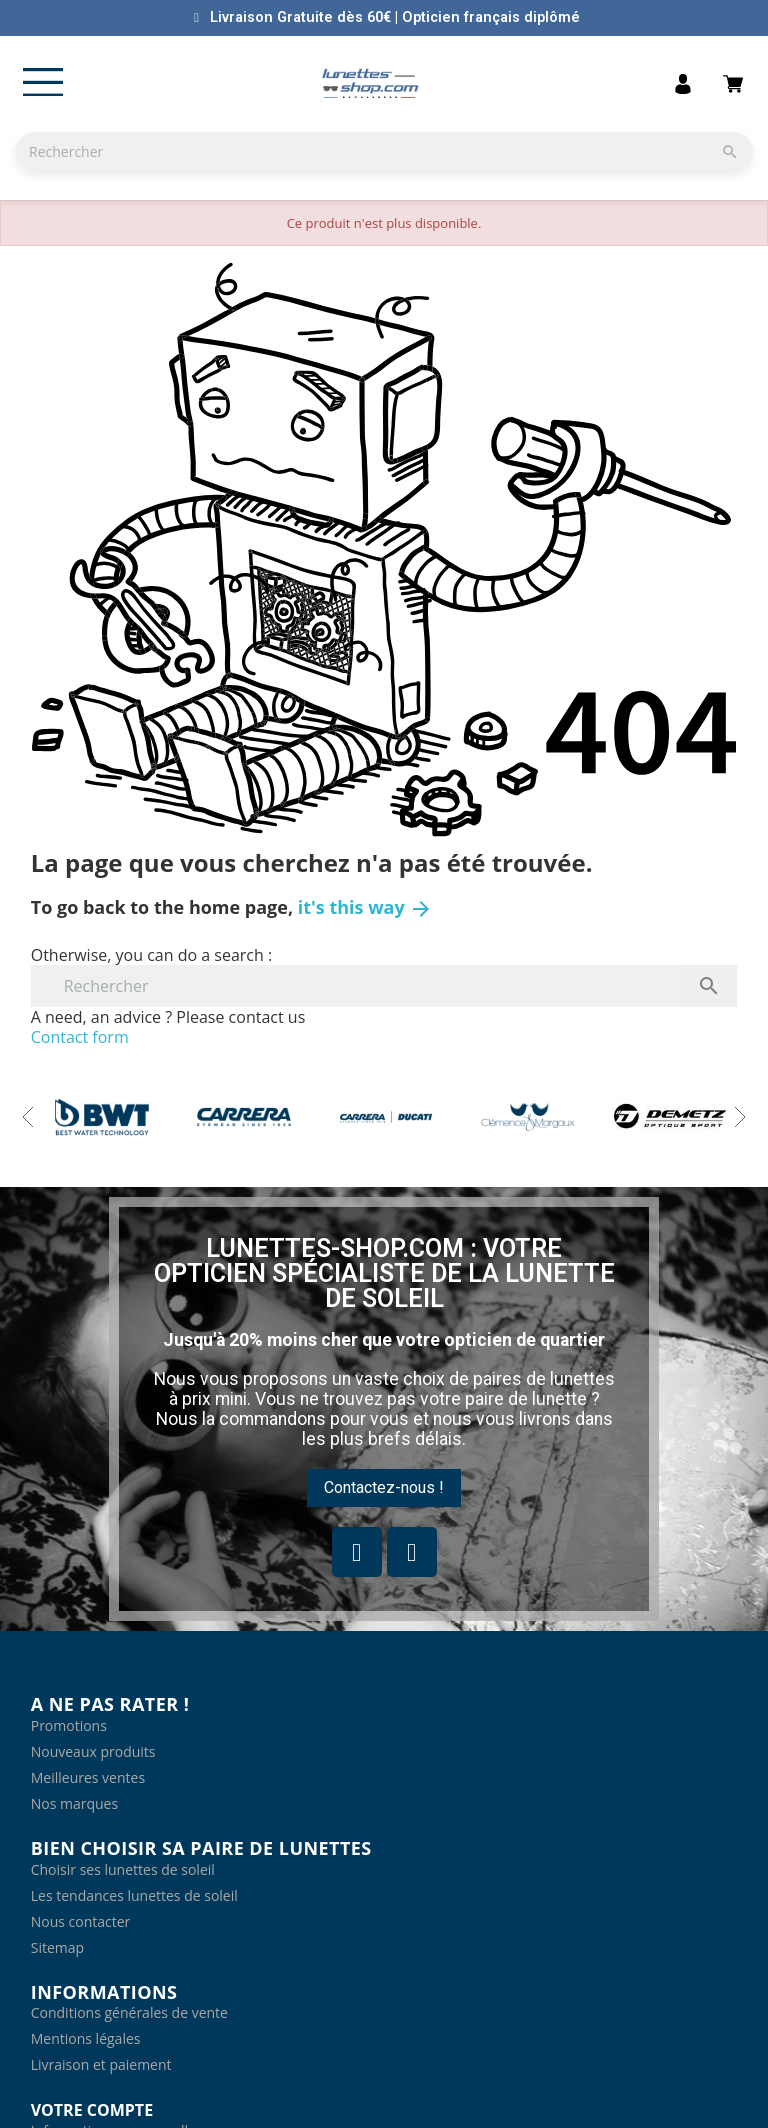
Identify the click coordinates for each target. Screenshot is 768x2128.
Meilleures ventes (88, 1777)
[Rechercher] (384, 152)
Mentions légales (86, 2038)
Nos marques (74, 1803)
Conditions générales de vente (129, 2012)
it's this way (366, 907)
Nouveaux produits (93, 1751)
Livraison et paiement (101, 2064)
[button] (384, 1488)
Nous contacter (81, 1921)
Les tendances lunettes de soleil (134, 1895)
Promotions (69, 1725)
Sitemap (57, 1947)
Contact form (80, 1037)
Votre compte (92, 2110)
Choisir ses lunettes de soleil (123, 1869)
